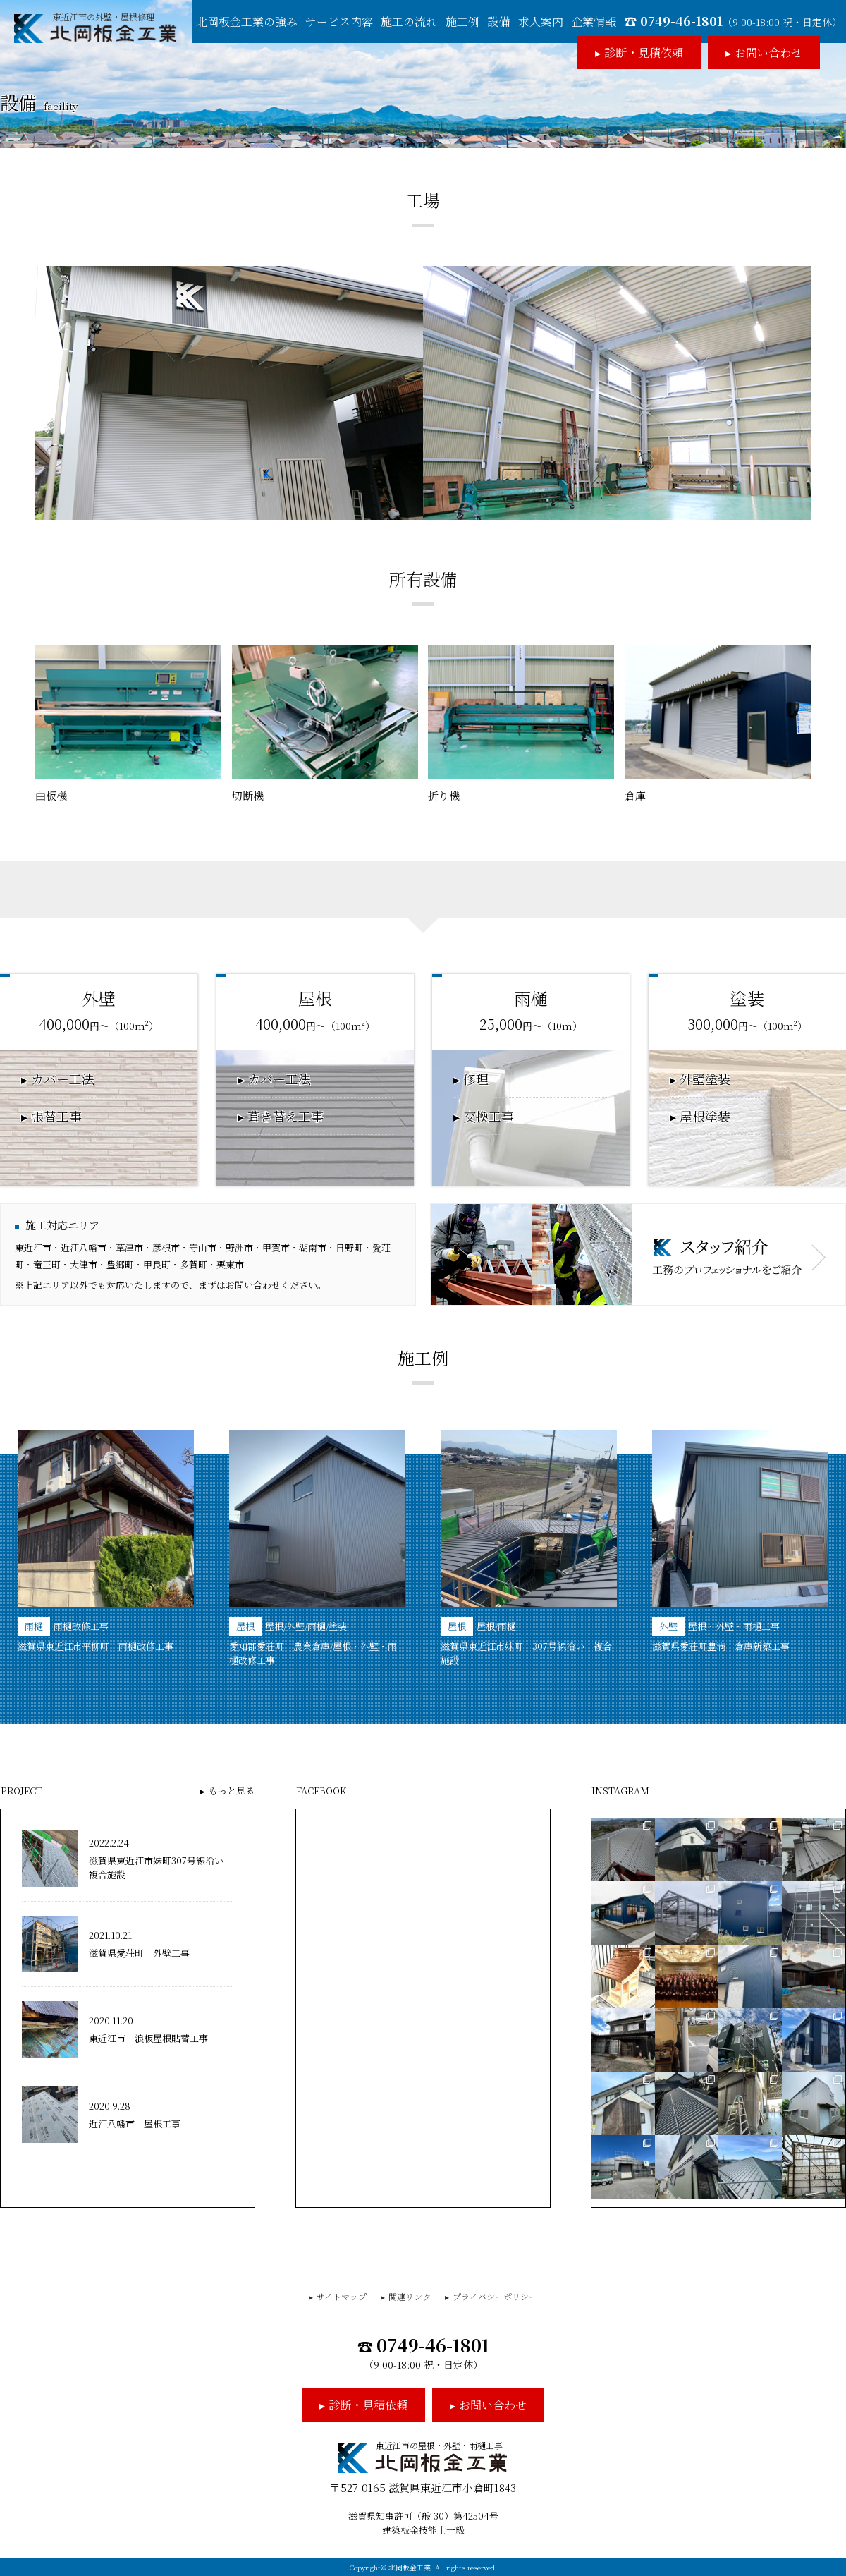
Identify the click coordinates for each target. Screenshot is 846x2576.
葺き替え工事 (285, 1116)
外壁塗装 (705, 1079)
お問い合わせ (768, 52)
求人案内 (540, 21)
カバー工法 (62, 1079)
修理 (476, 1079)
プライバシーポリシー (495, 2296)
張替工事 (56, 1116)
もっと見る (232, 1790)
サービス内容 (339, 21)
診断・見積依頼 (643, 52)
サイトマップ (342, 2296)
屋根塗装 (705, 1116)
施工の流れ (409, 21)
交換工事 (488, 1116)
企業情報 (593, 21)
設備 (498, 21)
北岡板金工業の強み (247, 21)
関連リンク (409, 2296)
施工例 (462, 21)
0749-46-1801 (741, 20)
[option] (106, 1541)
